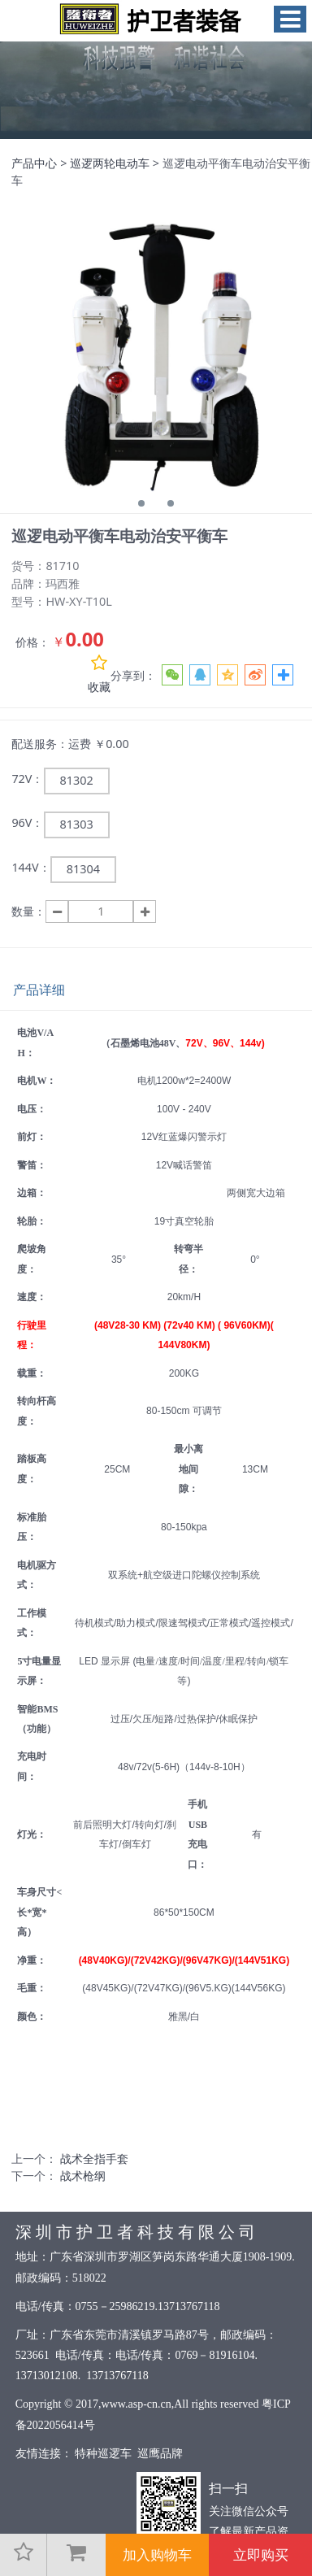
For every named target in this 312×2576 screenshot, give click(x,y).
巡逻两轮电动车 (110, 163)
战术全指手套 (94, 2158)
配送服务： (39, 743)
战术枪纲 (83, 2175)
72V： (27, 778)
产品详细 (39, 990)
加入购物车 (157, 2554)
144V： (30, 867)
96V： (27, 822)
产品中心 (34, 163)
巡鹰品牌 (160, 2454)
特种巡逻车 (103, 2454)
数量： (28, 911)
